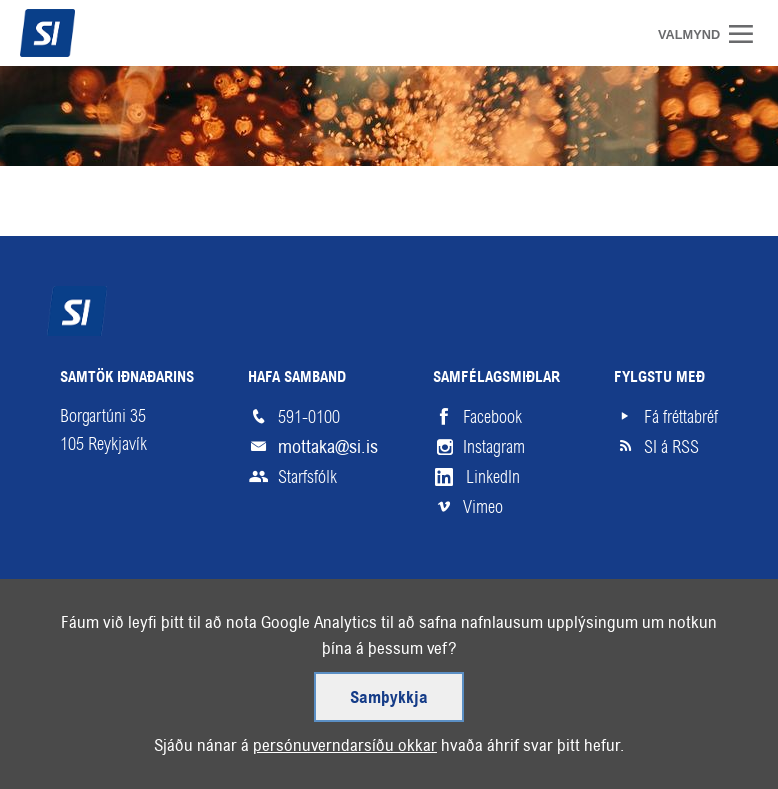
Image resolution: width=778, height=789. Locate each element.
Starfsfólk (307, 477)
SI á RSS (671, 447)
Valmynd (748, 34)
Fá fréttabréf (681, 417)
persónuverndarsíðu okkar (345, 749)
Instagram (494, 447)
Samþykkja (389, 702)
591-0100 (309, 417)
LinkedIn (493, 477)
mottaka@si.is (328, 446)
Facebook (492, 417)
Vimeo (483, 507)
